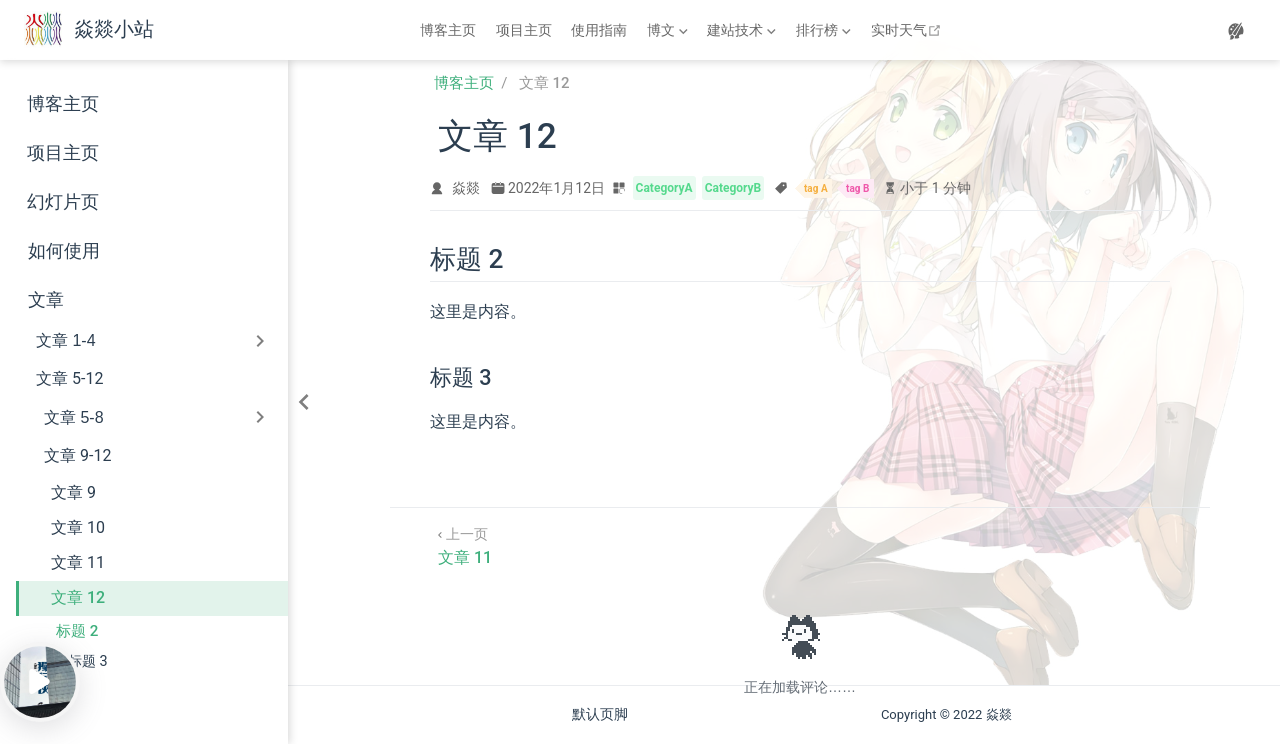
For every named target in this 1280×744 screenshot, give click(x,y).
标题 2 (77, 631)
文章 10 (78, 527)
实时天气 (908, 30)
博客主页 (448, 30)
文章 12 (78, 597)
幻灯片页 (63, 202)
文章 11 (78, 562)
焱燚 (466, 188)
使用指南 (599, 30)
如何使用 (64, 251)
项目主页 (524, 30)
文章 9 (73, 492)
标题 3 (88, 661)
